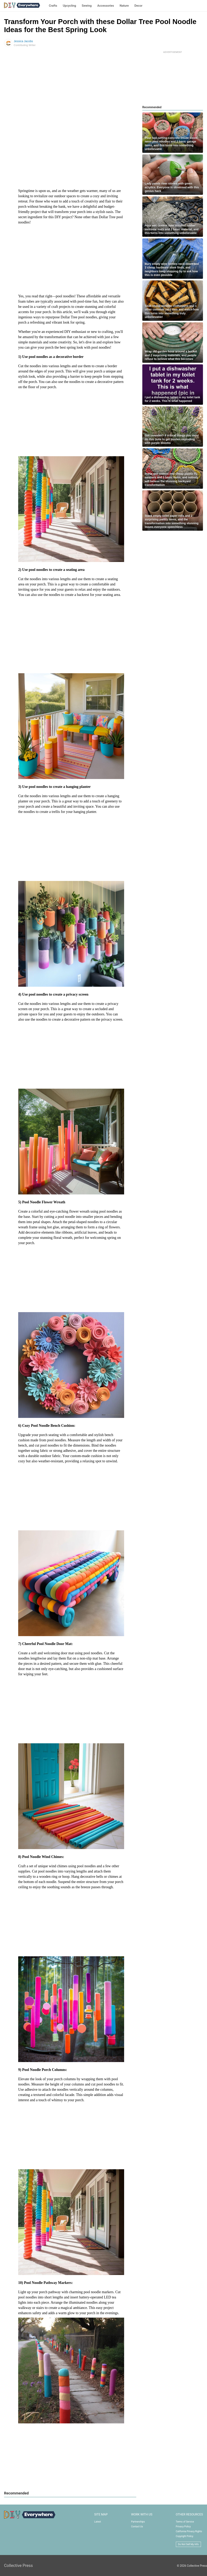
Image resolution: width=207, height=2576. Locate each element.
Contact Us (137, 2526)
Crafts (53, 5)
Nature (124, 5)
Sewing (87, 5)
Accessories (105, 5)
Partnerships (138, 2521)
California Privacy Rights (189, 2531)
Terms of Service (185, 2521)
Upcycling (69, 5)
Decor (138, 5)
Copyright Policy (184, 2536)
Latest (97, 2521)
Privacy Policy (183, 2526)
